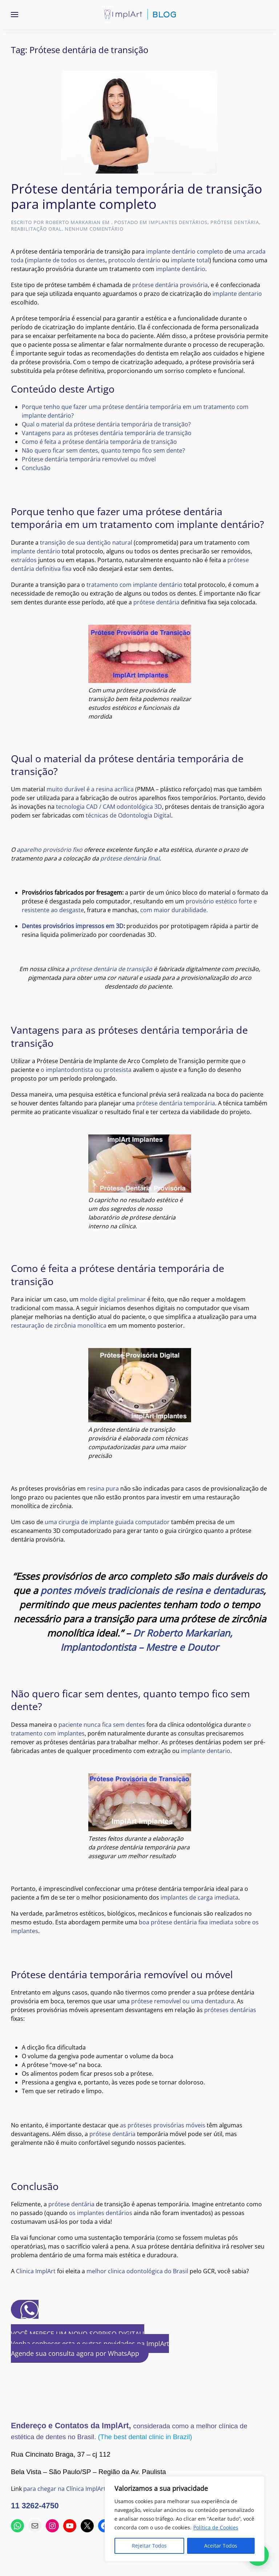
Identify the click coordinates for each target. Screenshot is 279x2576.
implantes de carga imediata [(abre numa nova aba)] (199, 1897)
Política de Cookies (215, 2527)
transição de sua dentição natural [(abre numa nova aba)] (86, 542)
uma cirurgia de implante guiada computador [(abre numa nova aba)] (107, 1522)
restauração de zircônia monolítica (58, 1325)
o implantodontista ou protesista (87, 1070)
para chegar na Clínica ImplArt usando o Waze (86, 2489)
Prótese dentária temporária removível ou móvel (89, 459)
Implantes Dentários (178, 222)
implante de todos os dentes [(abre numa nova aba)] (66, 260)
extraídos (24, 560)
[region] (184, 2518)
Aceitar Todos (220, 2545)
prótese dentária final (129, 858)
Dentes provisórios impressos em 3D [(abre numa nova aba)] (73, 926)
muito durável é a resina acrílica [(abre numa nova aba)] (90, 789)
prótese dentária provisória (170, 285)
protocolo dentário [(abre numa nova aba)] (134, 260)
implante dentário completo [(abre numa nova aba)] (184, 251)
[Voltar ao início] (139, 14)
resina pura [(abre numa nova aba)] (103, 1488)
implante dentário (180, 269)
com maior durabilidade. (174, 910)
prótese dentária (156, 602)
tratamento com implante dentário (134, 585)
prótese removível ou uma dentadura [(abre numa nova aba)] (182, 2001)
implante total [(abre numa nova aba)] (190, 260)
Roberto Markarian (73, 222)
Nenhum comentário (94, 229)
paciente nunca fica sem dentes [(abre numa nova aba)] (101, 1725)
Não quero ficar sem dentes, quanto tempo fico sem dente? (103, 450)
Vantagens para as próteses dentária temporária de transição (106, 433)
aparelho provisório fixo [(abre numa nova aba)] (49, 850)
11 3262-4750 (35, 2505)
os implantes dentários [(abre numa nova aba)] (100, 2213)
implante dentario (237, 294)
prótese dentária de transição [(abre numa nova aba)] (111, 969)
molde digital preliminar (113, 1299)
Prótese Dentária (234, 222)
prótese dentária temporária (175, 1103)
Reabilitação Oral (36, 229)
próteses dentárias (230, 2010)
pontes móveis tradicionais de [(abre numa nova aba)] (107, 1590)
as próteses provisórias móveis (163, 2125)
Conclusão (36, 468)
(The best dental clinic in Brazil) (145, 2437)
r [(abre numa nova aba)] (177, 1590)
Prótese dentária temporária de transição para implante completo (136, 196)
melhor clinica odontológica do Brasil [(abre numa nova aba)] (137, 2271)
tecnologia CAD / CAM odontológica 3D (109, 807)
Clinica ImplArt (36, 2271)
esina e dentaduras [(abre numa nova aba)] (221, 1590)
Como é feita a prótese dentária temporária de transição (99, 442)
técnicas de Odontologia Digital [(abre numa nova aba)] (128, 815)
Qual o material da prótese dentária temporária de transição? (106, 424)
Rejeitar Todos (149, 2545)
